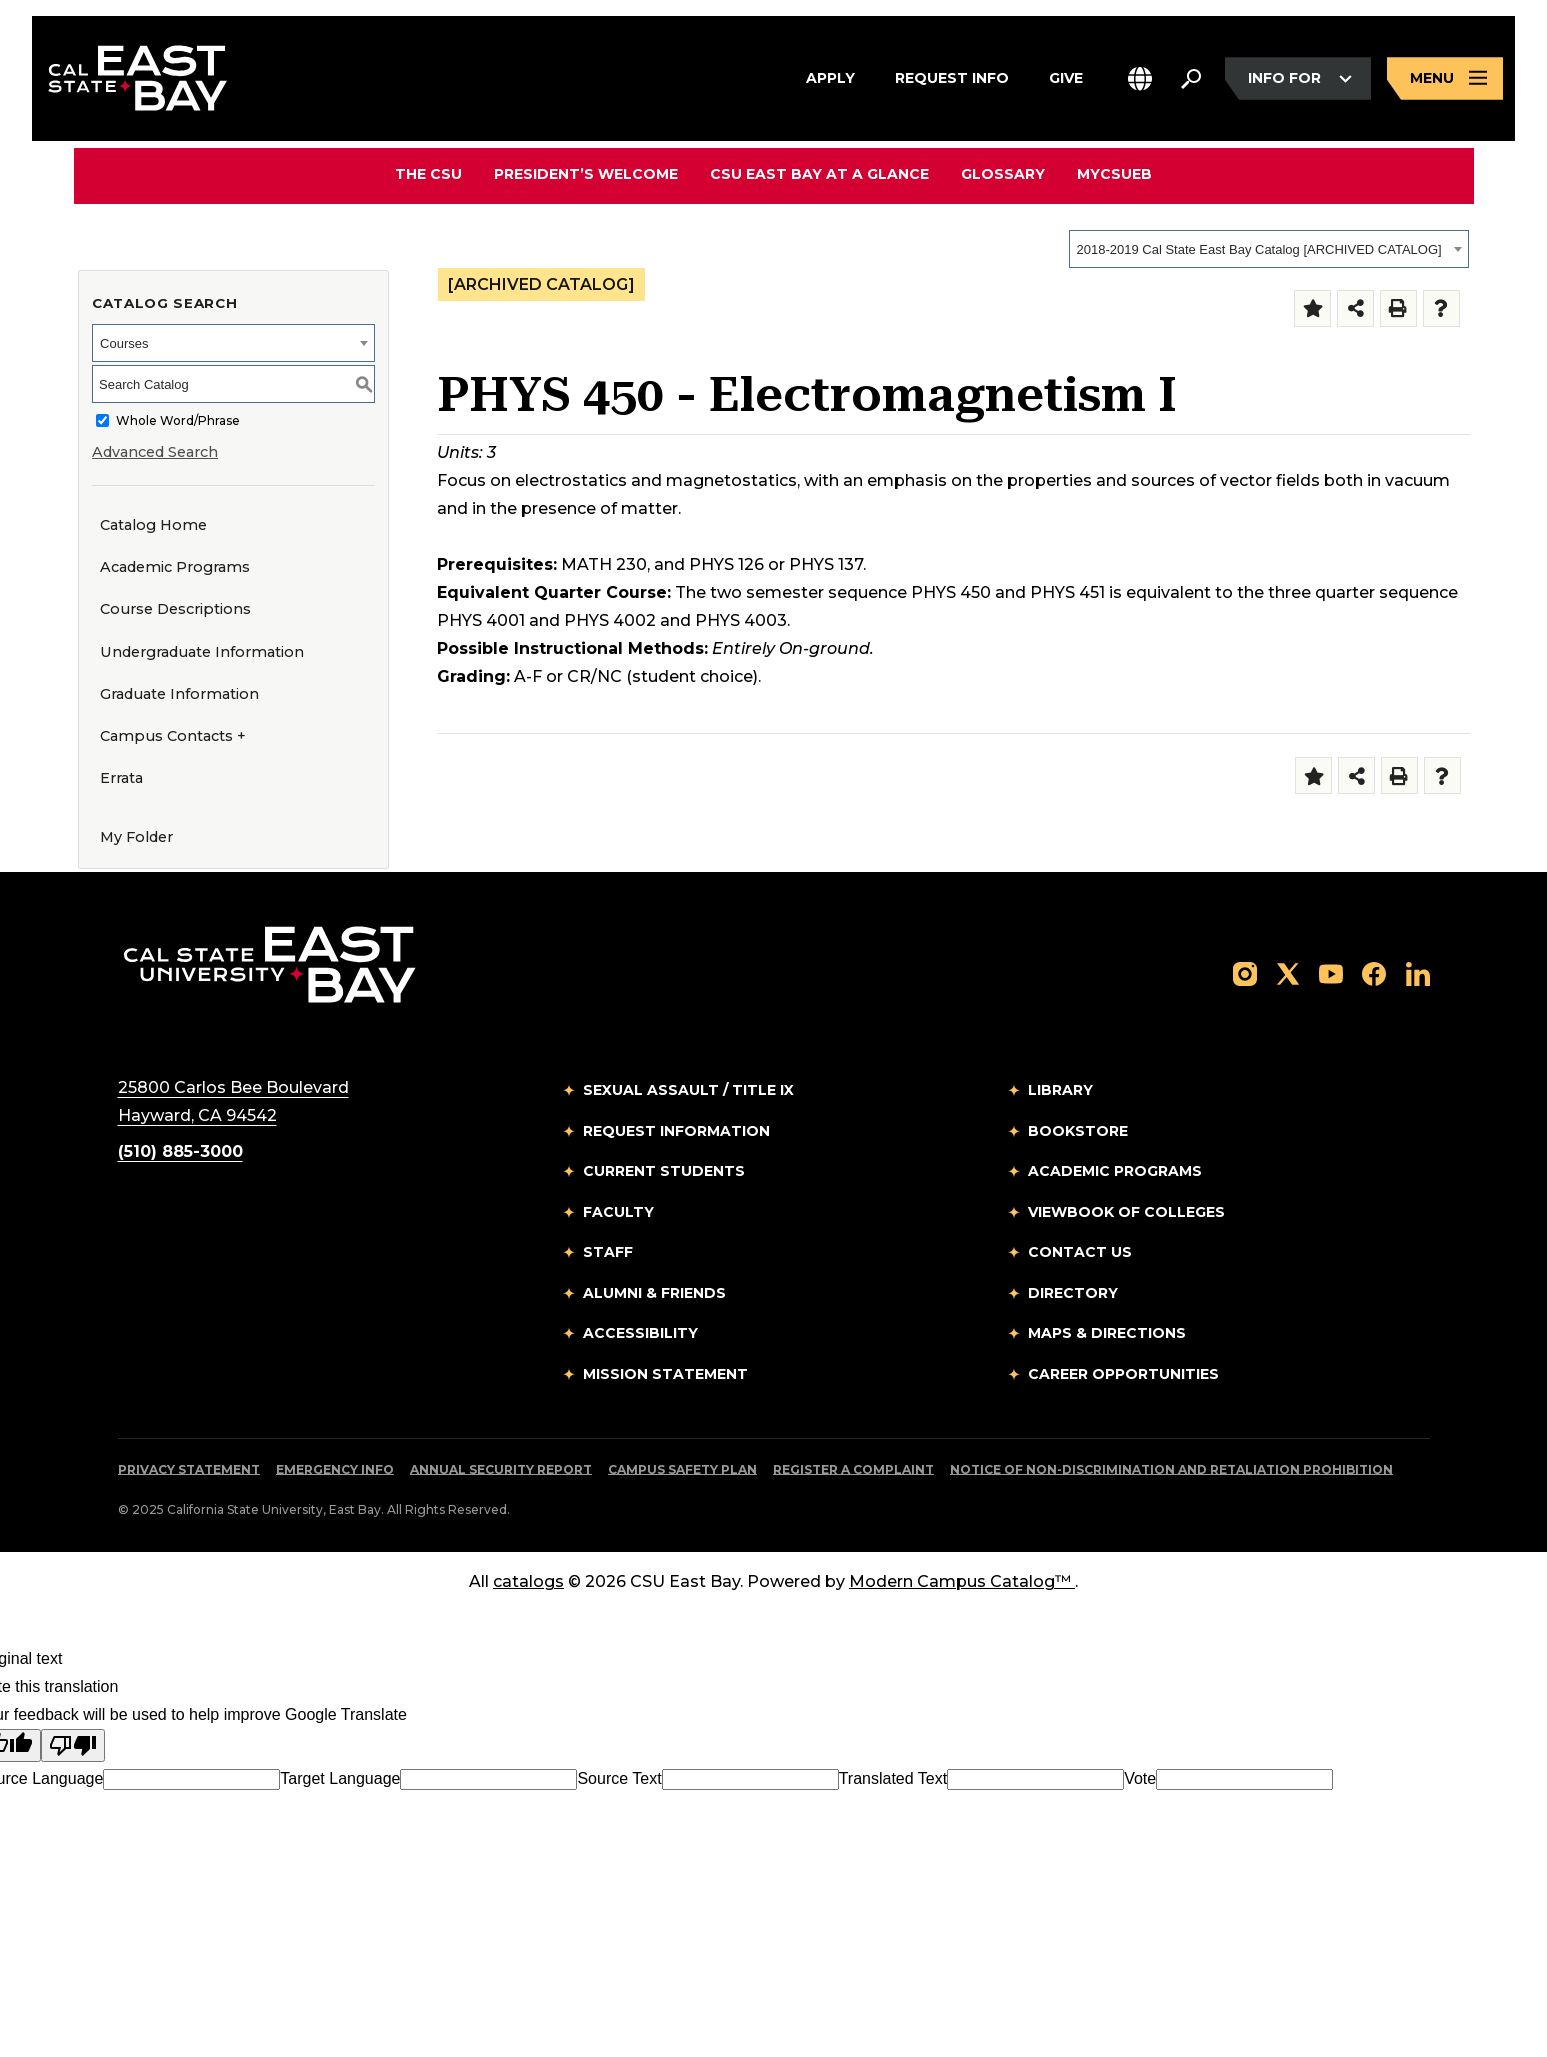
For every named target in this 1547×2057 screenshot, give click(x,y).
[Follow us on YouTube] (1331, 972)
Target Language (340, 1778)
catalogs (528, 1581)
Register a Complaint (853, 1469)
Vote (1140, 1778)
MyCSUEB (1114, 173)
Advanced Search (155, 452)
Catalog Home (153, 525)
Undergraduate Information (202, 652)
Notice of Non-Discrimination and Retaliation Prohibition (1171, 1469)
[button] (1140, 78)
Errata (121, 778)
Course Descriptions (175, 609)
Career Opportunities (1123, 1374)
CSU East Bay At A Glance (819, 174)
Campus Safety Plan (682, 1469)
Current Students (664, 1171)
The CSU (428, 174)
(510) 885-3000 (180, 1151)
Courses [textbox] (124, 343)
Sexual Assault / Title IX (688, 1090)
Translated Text (893, 1778)
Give (1066, 76)
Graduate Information (179, 694)
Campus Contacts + (173, 736)
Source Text (619, 1778)
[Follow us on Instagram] (1245, 972)
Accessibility (640, 1333)
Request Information (676, 1131)
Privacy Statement (189, 1469)
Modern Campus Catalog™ (962, 1581)
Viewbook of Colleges (1126, 1212)
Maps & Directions (1107, 1333)
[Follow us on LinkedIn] (1418, 972)
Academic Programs (175, 567)
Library (1060, 1090)
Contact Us (1080, 1252)
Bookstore (1078, 1131)
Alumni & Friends (654, 1293)
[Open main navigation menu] (1445, 78)
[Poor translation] (73, 1745)
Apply (830, 76)
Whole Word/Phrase (178, 420)
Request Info (952, 76)
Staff (608, 1252)
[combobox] (1269, 249)
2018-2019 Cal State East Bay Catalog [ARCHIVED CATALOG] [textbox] (1259, 249)
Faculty (618, 1212)
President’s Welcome (586, 174)
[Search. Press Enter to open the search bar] (1191, 79)
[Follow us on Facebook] (1374, 972)
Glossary (1003, 174)
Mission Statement (665, 1374)
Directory (1073, 1293)
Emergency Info (335, 1469)
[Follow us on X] (1288, 972)
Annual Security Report (501, 1469)
